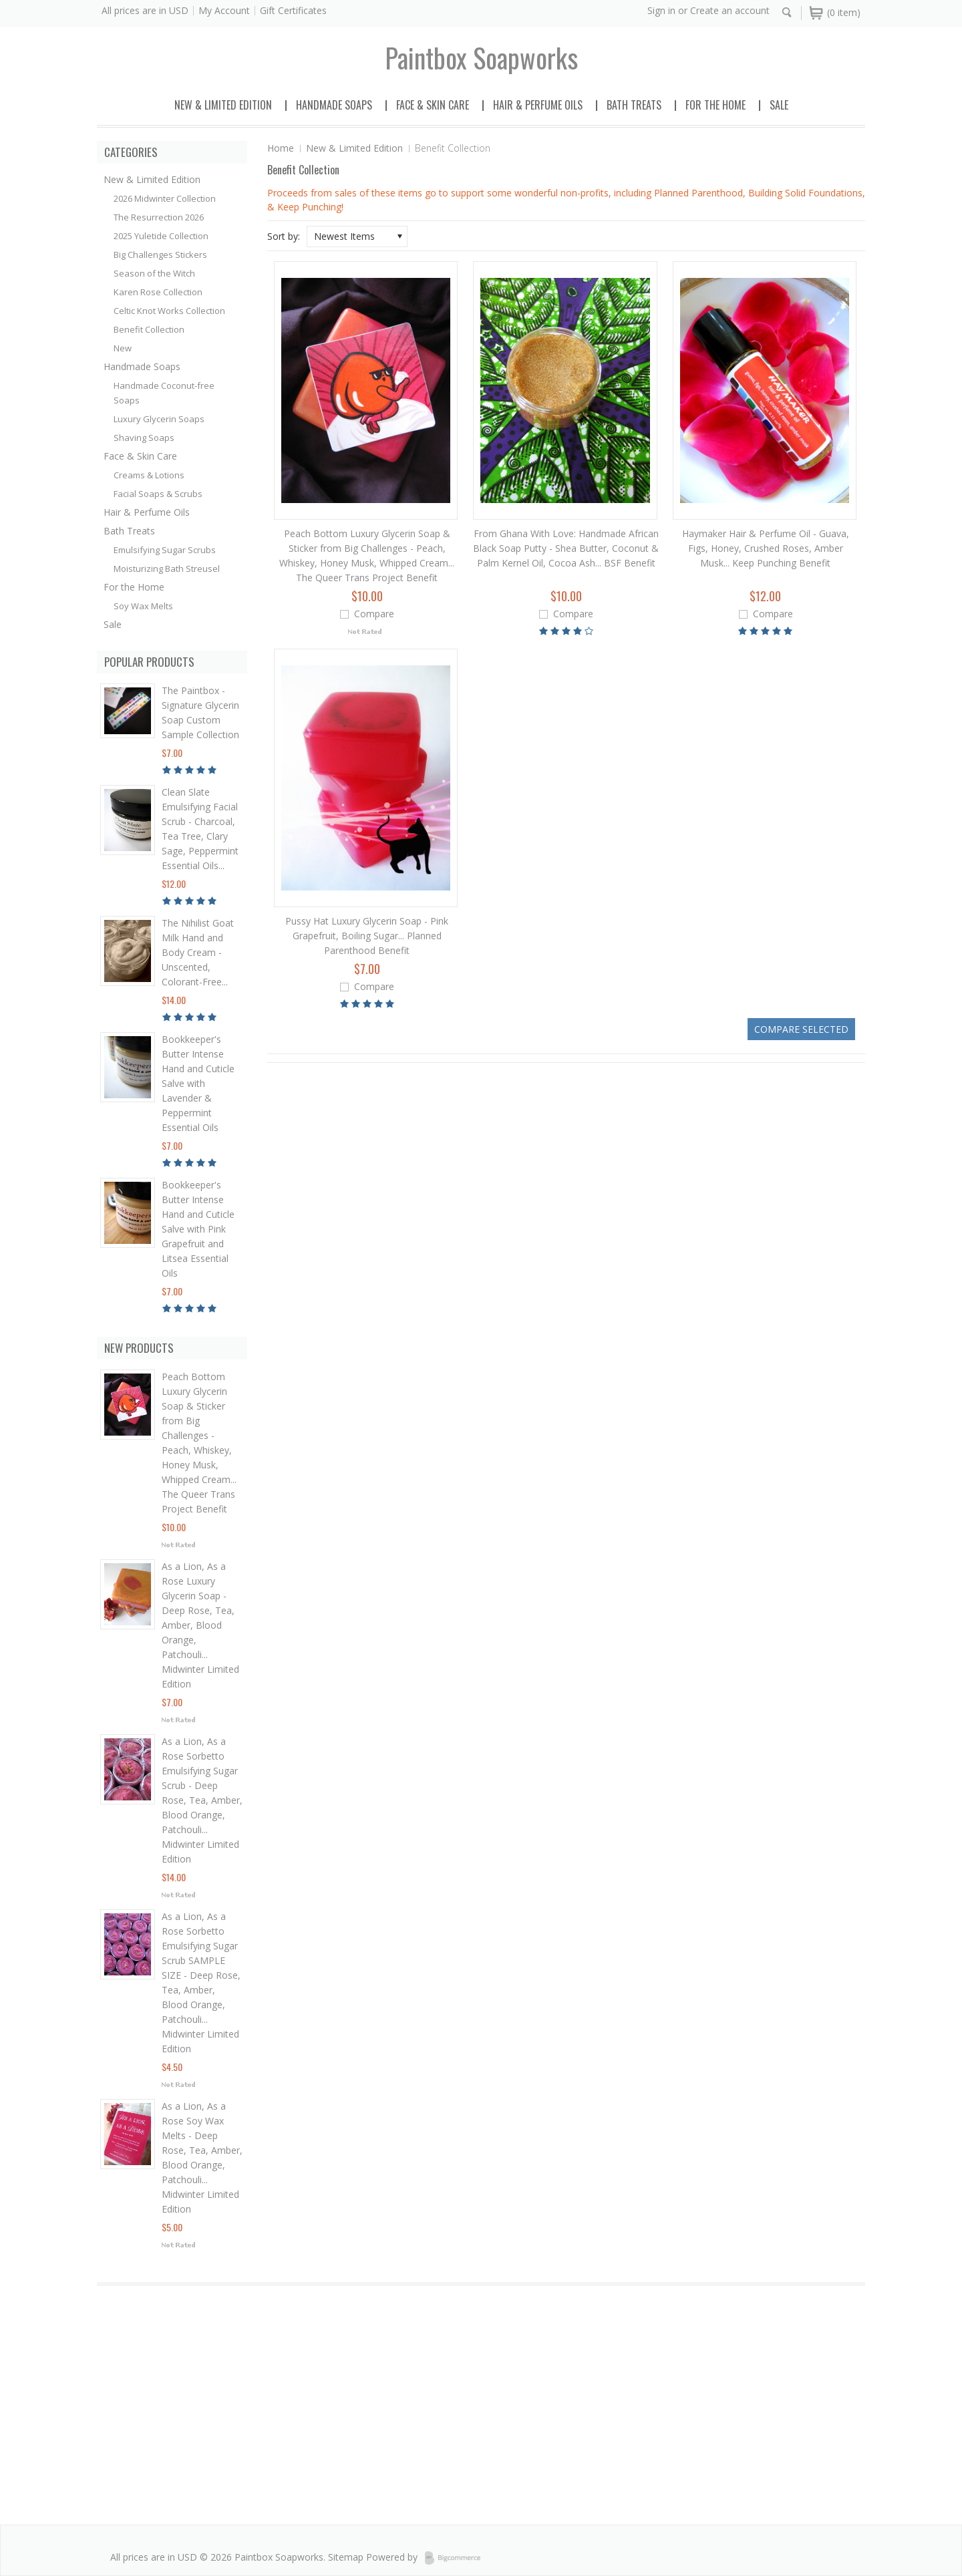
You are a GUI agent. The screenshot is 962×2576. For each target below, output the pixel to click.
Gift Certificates (293, 10)
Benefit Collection (149, 329)
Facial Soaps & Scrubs (158, 494)
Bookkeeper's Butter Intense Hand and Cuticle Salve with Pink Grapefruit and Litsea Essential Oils (198, 1228)
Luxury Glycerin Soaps (159, 419)
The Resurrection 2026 (159, 217)
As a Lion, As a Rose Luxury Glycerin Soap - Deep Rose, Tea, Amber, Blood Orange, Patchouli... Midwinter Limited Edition (200, 1625)
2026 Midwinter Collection (165, 198)
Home (280, 148)
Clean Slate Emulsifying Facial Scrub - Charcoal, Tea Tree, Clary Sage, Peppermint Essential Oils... (200, 829)
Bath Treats (634, 105)
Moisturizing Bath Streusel (167, 568)
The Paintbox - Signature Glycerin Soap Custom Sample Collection (200, 712)
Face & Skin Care (432, 105)
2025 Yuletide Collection (161, 236)
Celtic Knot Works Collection (169, 311)
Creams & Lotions (149, 475)
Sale (779, 105)
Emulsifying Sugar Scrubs (165, 550)
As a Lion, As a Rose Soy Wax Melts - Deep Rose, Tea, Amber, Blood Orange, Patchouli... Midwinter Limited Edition (202, 2157)
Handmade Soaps (334, 105)
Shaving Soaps (144, 438)
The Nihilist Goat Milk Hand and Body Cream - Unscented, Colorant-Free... (198, 952)
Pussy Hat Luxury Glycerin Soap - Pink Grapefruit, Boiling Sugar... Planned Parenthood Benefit (366, 936)
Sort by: (283, 236)
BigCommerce (456, 2558)
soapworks (481, 57)
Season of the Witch (154, 273)
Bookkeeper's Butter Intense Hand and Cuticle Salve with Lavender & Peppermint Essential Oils (198, 1083)
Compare (374, 613)
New (123, 348)
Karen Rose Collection (158, 292)
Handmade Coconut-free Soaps (164, 392)
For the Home (715, 105)
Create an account (730, 10)
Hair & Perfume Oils (538, 105)
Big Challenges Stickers (160, 255)
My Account (224, 10)
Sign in (661, 10)
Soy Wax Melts (143, 606)
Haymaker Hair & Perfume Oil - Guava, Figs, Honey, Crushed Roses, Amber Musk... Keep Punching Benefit (765, 548)
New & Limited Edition (223, 105)
